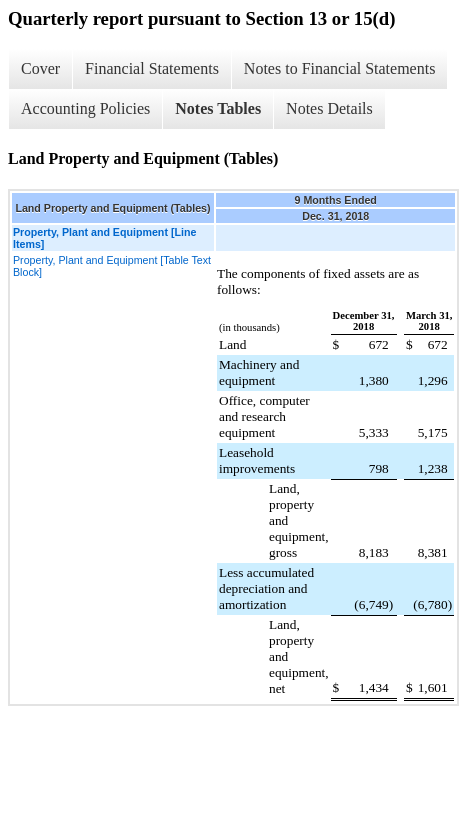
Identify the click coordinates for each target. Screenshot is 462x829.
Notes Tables (218, 108)
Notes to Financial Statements (340, 68)
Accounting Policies (85, 108)
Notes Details (329, 108)
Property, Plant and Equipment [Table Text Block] (112, 266)
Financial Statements (152, 68)
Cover (40, 68)
